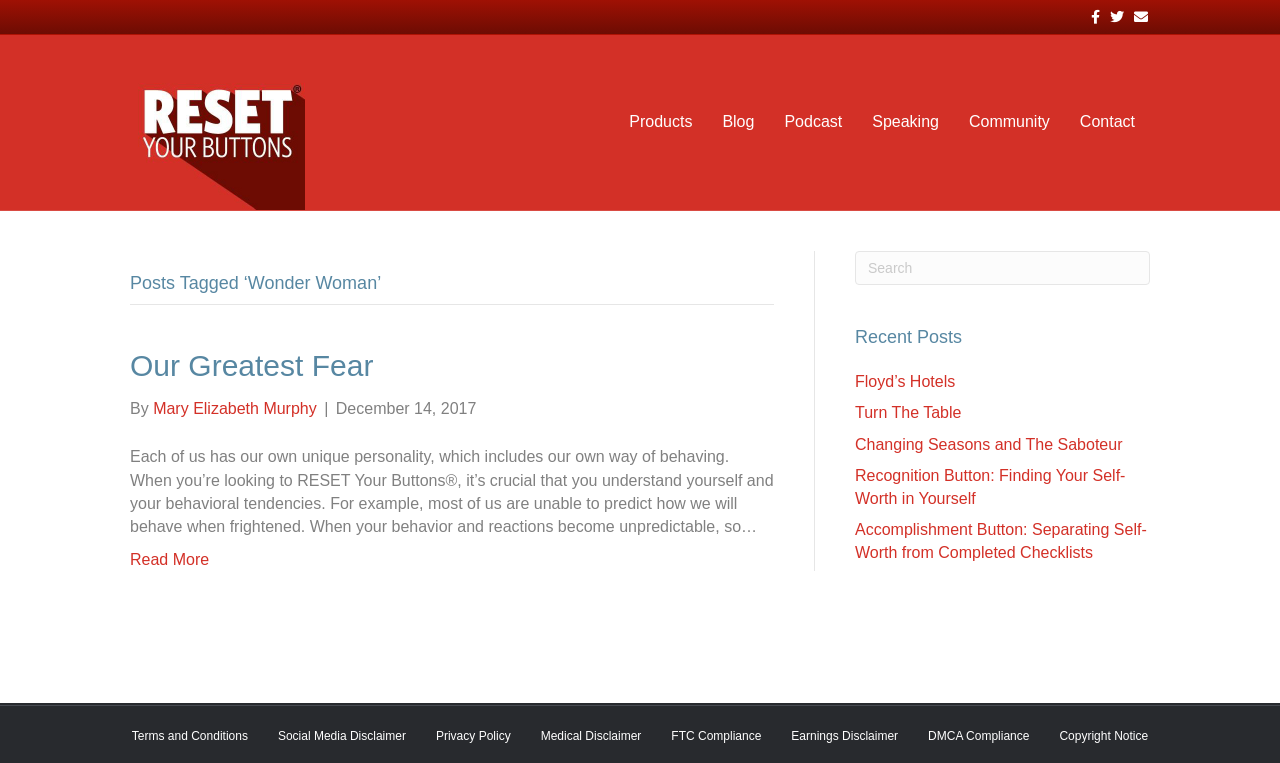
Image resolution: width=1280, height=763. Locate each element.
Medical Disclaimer (591, 736)
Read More (169, 559)
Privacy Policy (473, 736)
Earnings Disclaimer (844, 736)
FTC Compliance (716, 736)
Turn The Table (908, 412)
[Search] (1002, 268)
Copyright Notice (1103, 736)
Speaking (905, 121)
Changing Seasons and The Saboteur (988, 444)
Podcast (813, 121)
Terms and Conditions (190, 736)
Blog (738, 121)
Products (660, 121)
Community (1009, 121)
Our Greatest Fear (251, 365)
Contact (1107, 121)
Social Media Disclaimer (342, 736)
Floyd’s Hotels (905, 381)
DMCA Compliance (978, 736)
